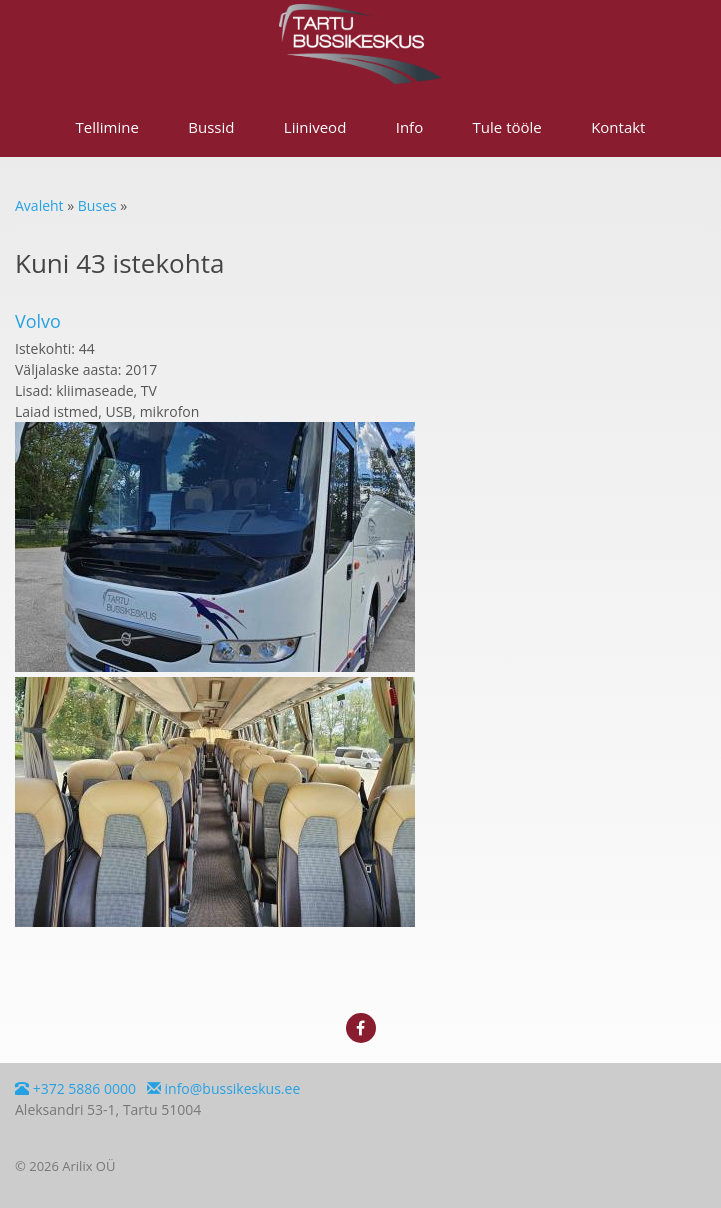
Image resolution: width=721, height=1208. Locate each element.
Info (409, 127)
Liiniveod (315, 127)
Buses (97, 205)
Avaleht (39, 205)
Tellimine (107, 127)
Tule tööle (507, 127)
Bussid (211, 127)
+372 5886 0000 (75, 1088)
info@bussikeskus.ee (223, 1088)
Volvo (38, 321)
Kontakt (618, 127)
